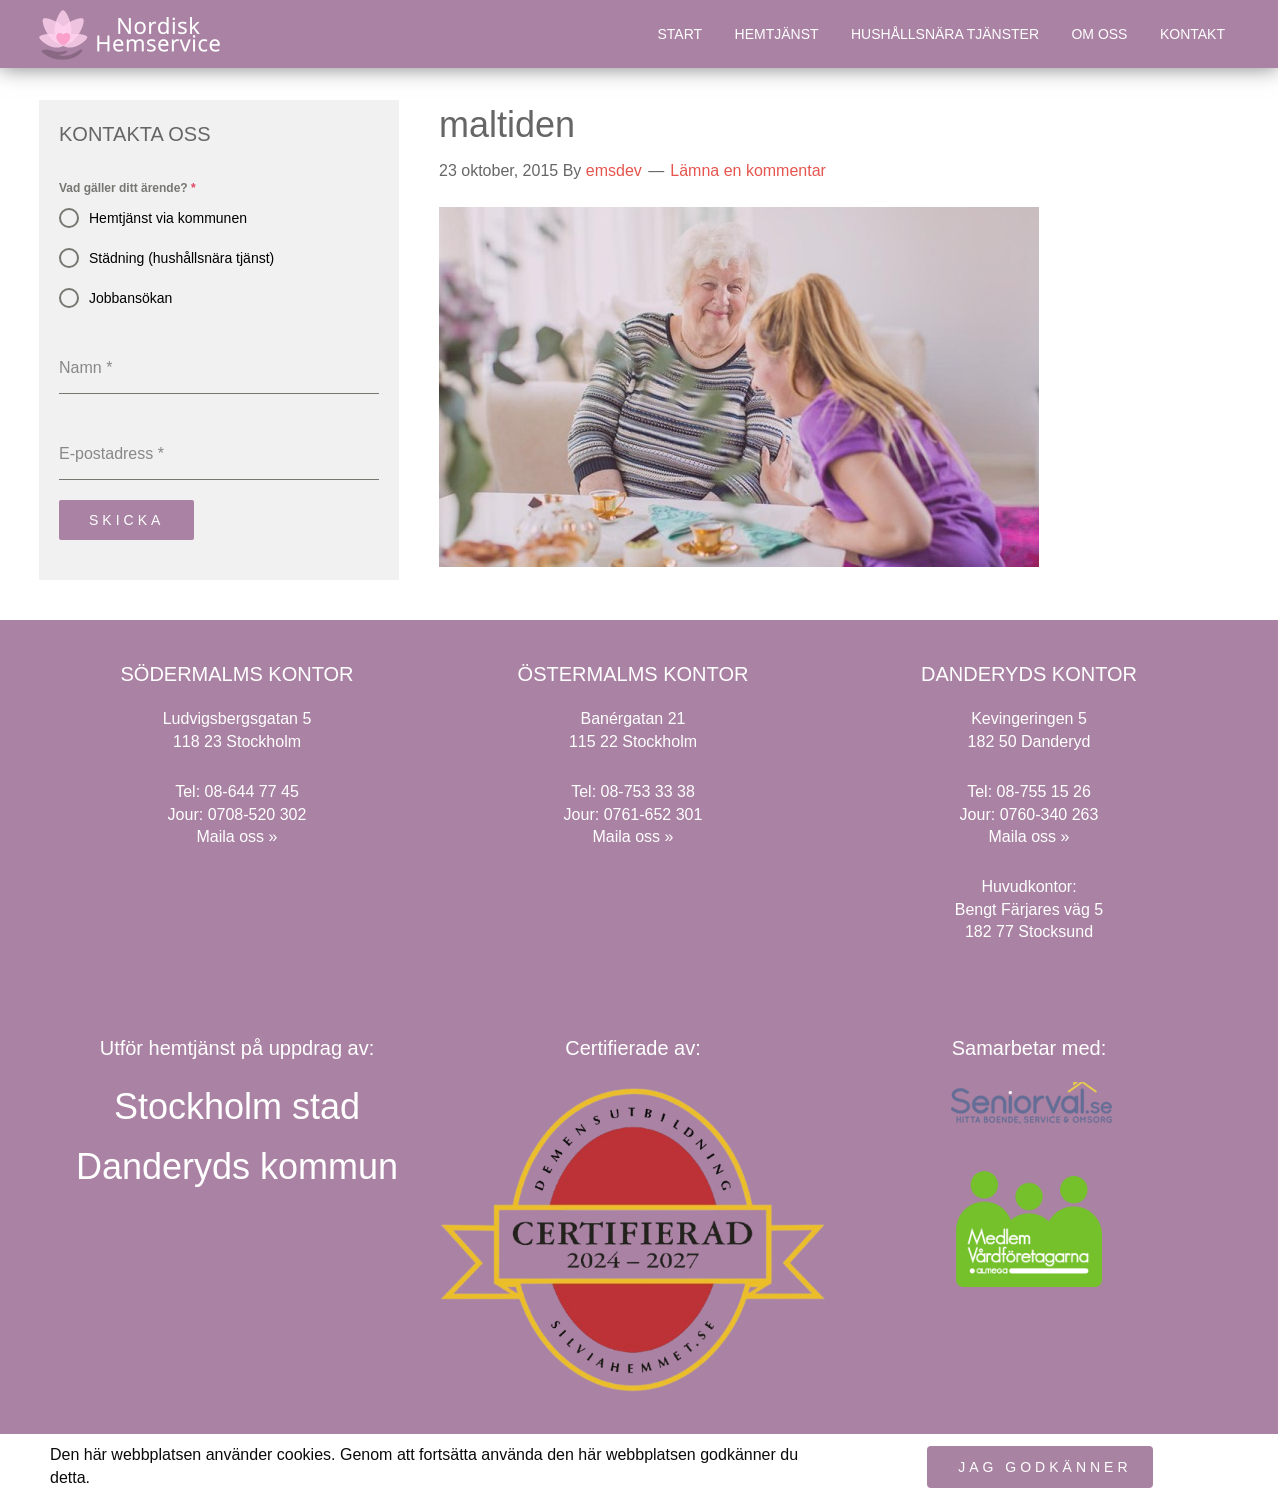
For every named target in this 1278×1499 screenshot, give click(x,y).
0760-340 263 (1049, 813)
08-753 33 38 (648, 791)
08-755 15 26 (1044, 791)
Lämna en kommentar (748, 170)
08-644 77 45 (252, 791)
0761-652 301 (653, 813)
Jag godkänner (1044, 1467)
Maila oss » (237, 835)
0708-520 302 (257, 813)
